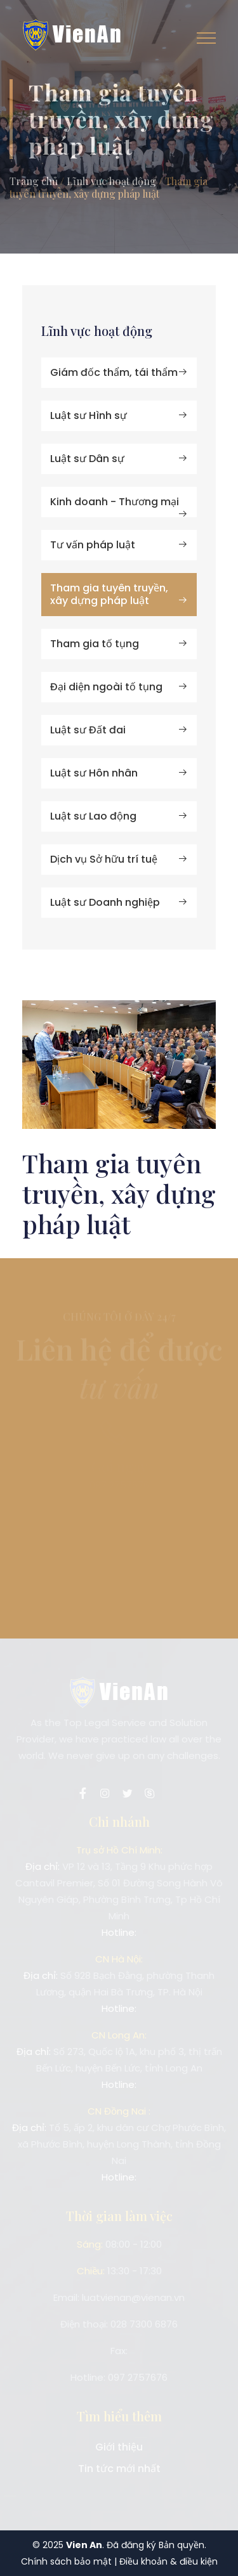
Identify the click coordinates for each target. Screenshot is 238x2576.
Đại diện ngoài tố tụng (119, 686)
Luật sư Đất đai (119, 730)
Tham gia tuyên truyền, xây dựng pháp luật (119, 594)
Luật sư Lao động (119, 816)
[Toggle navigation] (206, 38)
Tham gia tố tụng (119, 643)
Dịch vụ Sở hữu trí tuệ (119, 859)
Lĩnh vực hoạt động (111, 181)
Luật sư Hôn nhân (119, 773)
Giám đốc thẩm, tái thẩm (119, 372)
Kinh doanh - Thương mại (119, 505)
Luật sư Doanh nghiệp (119, 902)
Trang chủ (34, 181)
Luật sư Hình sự (119, 415)
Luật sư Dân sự (119, 458)
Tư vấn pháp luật (119, 545)
